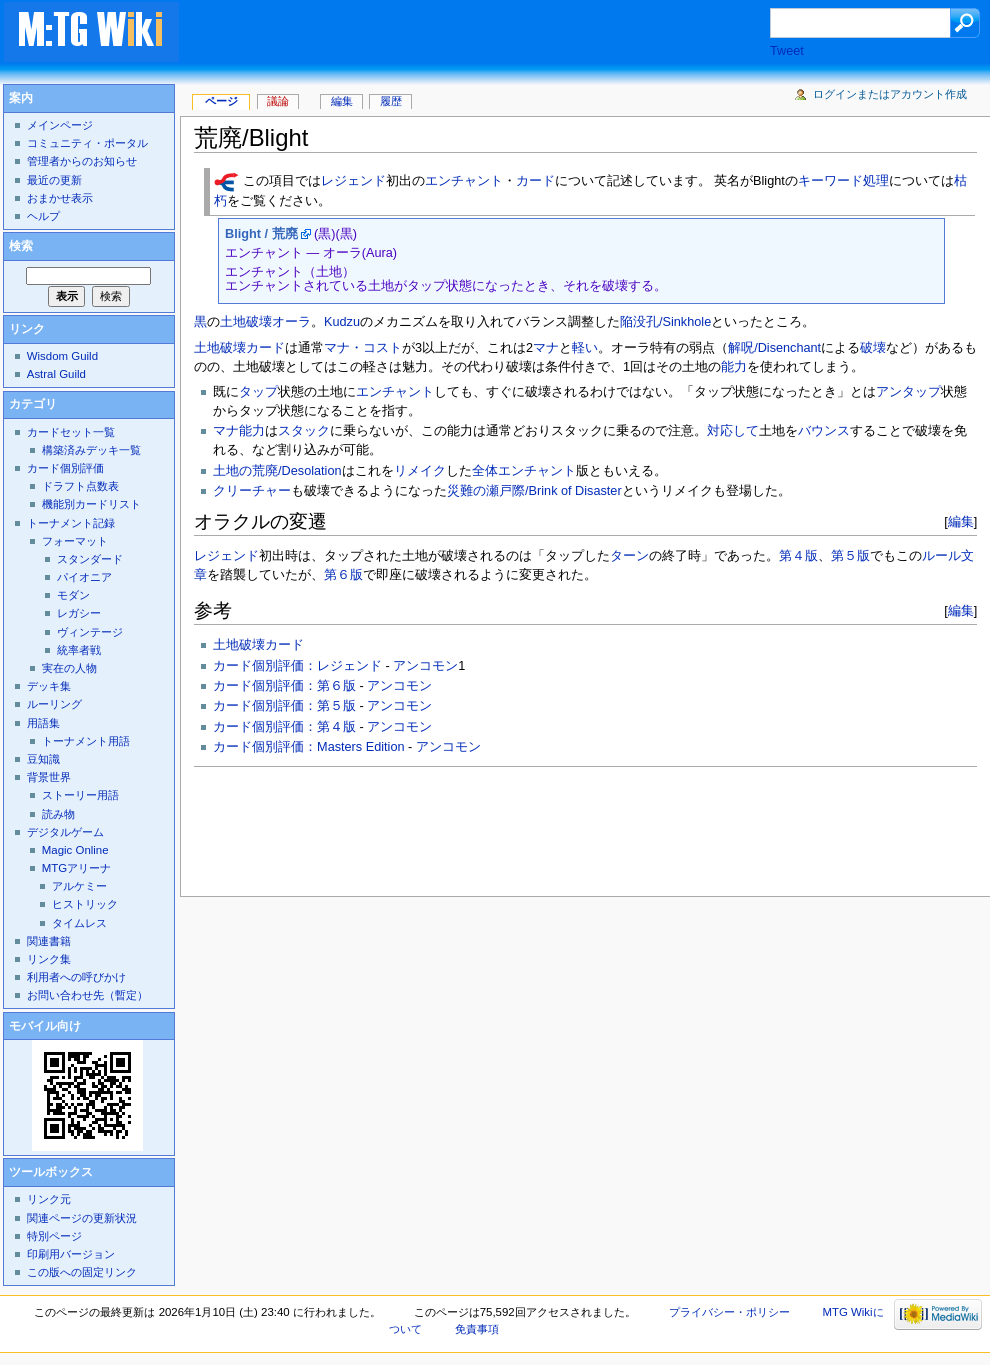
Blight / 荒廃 (261, 234)
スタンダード (90, 559)
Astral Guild (56, 374)
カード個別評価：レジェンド (297, 666)
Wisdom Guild (62, 356)
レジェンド (353, 182)
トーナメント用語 (86, 741)
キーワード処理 (843, 182)
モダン (73, 595)
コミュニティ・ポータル (87, 143)
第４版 (798, 556)
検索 (21, 246)
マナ (546, 348)
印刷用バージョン (71, 1254)
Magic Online (75, 850)
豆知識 (43, 759)
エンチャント (464, 182)
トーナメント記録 (71, 523)
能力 (734, 367)
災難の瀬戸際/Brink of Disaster (534, 491)
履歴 (391, 101)
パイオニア (84, 577)
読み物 (58, 814)
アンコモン (425, 666)
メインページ (60, 125)
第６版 (343, 575)
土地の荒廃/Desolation (277, 471)
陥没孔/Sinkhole (665, 322)
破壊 (873, 348)
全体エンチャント (524, 471)
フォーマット (75, 541)
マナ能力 (239, 431)
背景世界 (49, 777)
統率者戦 (79, 650)
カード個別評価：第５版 (284, 706)
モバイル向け (45, 1026)
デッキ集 (49, 686)
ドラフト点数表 (80, 486)
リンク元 (49, 1199)
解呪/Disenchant (774, 348)
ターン (629, 556)
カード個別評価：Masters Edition (308, 747)
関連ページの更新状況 (82, 1218)
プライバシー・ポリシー (729, 1312)
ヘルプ (43, 216)
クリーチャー (252, 491)
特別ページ (54, 1236)
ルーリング (54, 704)
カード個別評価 (65, 468)
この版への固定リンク (82, 1272)
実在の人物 (69, 668)
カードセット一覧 (71, 432)
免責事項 (477, 1329)
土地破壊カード (239, 348)
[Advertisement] (494, 34)
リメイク (420, 471)
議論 (278, 101)
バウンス (824, 431)
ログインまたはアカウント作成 (890, 94)
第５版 (850, 556)
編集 (961, 521)
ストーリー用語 (80, 795)
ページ (221, 101)
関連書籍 (49, 941)
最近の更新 (54, 180)
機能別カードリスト (91, 504)
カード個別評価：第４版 (284, 727)
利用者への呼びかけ (76, 977)
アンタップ (908, 392)
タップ (258, 392)
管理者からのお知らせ (82, 161)
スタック (304, 431)
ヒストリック (85, 904)
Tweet (787, 51)
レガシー (79, 613)
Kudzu (342, 322)
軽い (585, 348)
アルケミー (79, 886)
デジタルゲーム (65, 832)
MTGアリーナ (76, 868)
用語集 (43, 723)
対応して (733, 431)
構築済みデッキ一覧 (91, 450)
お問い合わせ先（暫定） (87, 995)
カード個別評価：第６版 (284, 686)
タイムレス (79, 923)
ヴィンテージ (90, 632)
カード (535, 182)
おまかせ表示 (60, 198)
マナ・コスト (363, 348)
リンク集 (49, 959)
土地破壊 (246, 322)
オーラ (291, 322)
